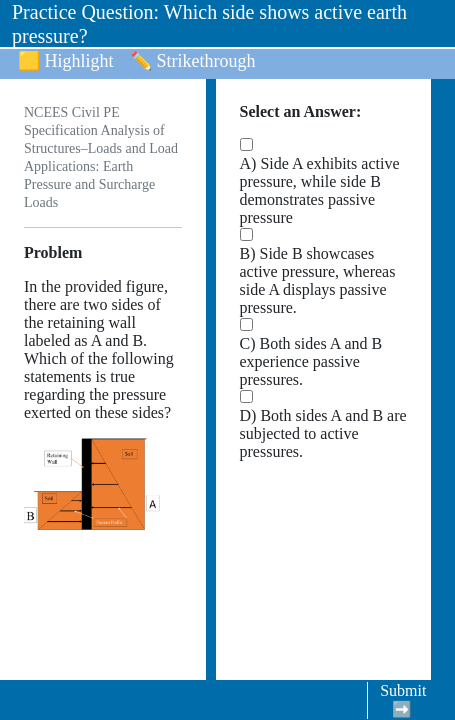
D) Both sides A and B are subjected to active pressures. (323, 433)
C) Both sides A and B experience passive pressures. (311, 361)
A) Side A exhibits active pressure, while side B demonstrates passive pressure (320, 190)
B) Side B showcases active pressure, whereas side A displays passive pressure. (318, 280)
